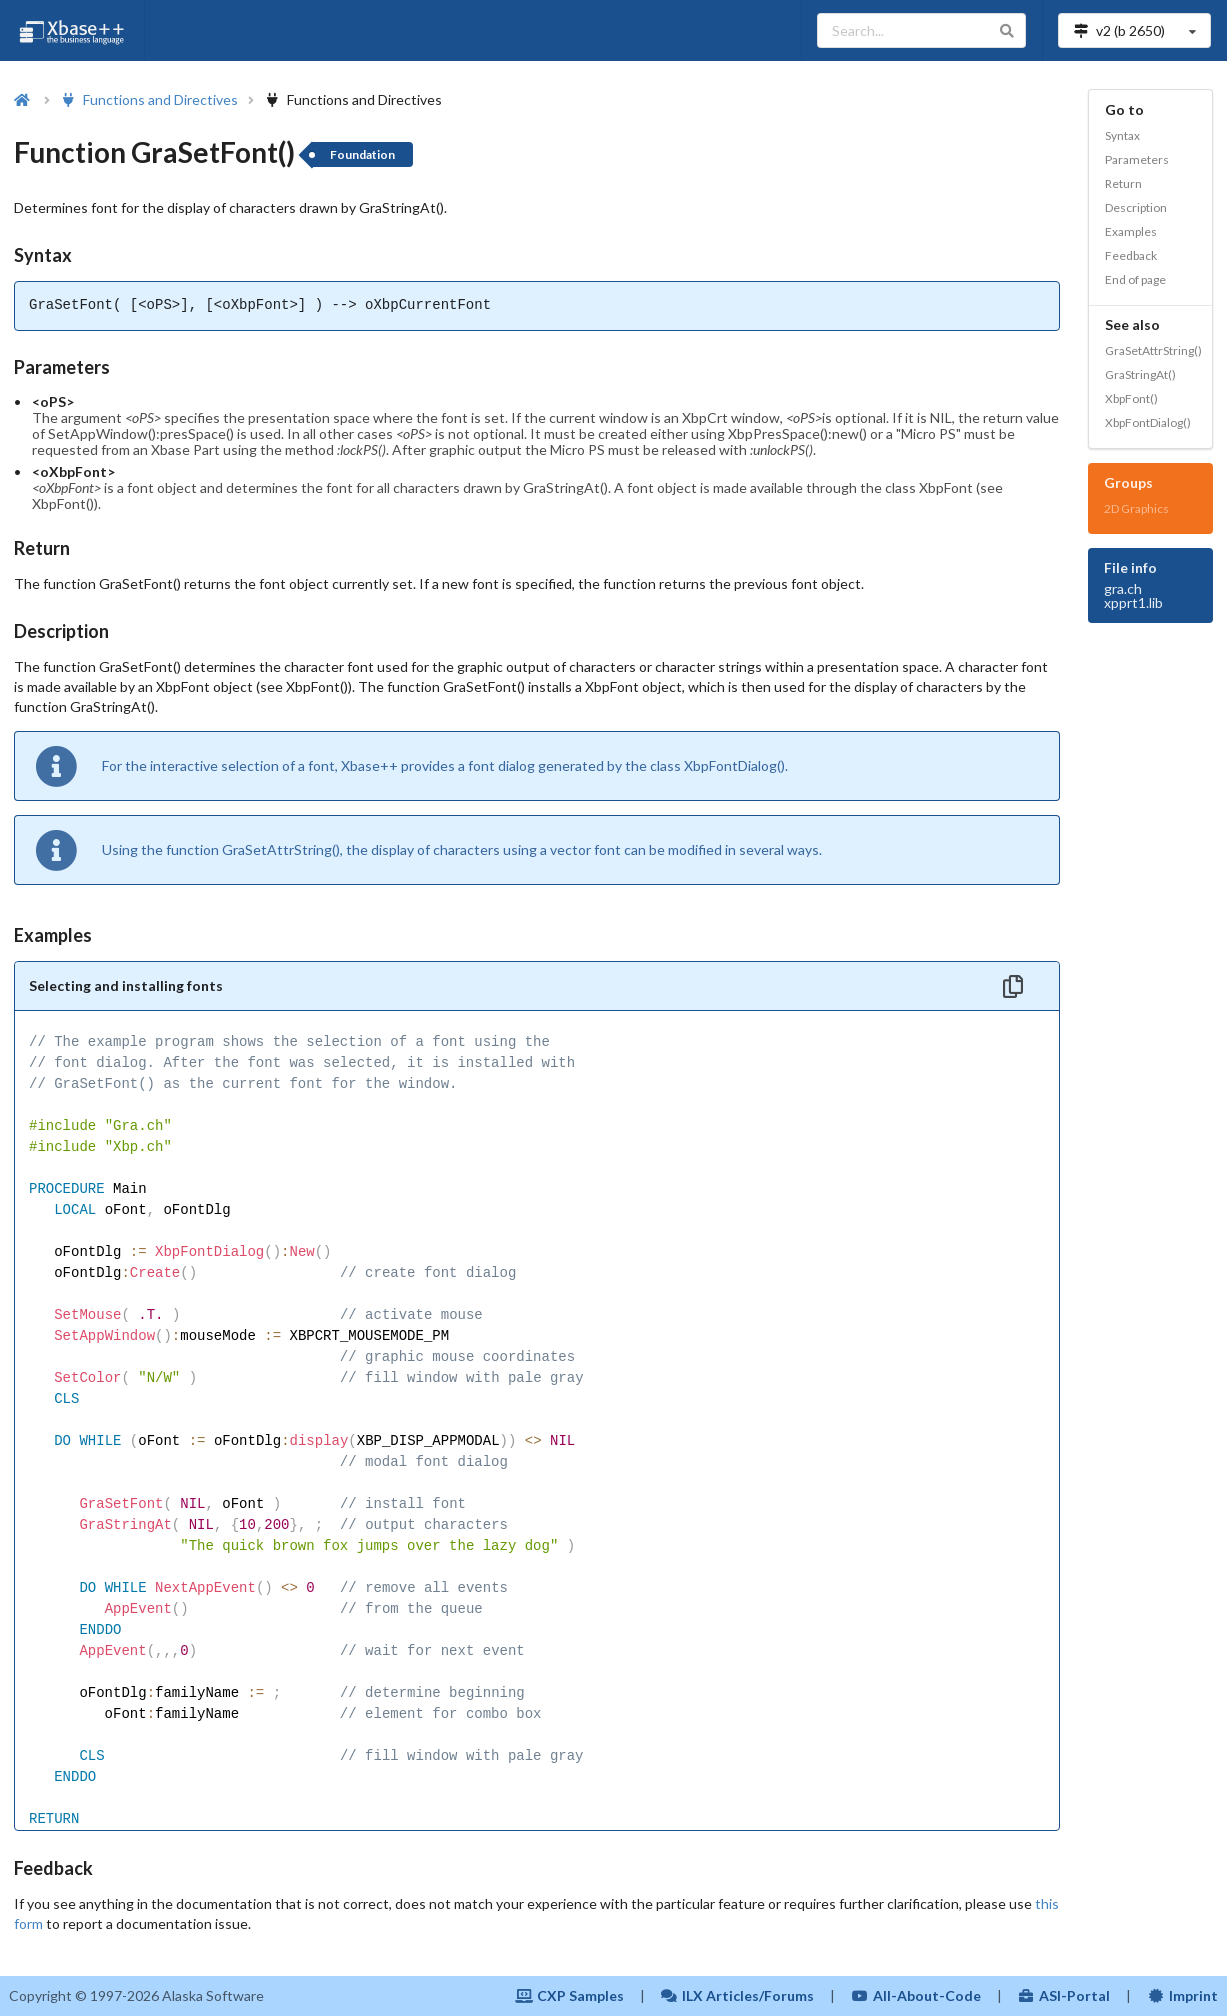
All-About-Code (916, 1995)
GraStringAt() (1140, 374)
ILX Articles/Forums (738, 1995)
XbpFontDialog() (1148, 422)
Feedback (1131, 255)
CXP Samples (569, 1995)
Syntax (1122, 135)
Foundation (362, 154)
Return (1123, 183)
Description (1136, 207)
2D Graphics (1136, 508)
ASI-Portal (1064, 1995)
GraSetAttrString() (1153, 350)
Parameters (1137, 159)
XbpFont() (1131, 398)
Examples (1131, 231)
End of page (1135, 279)
